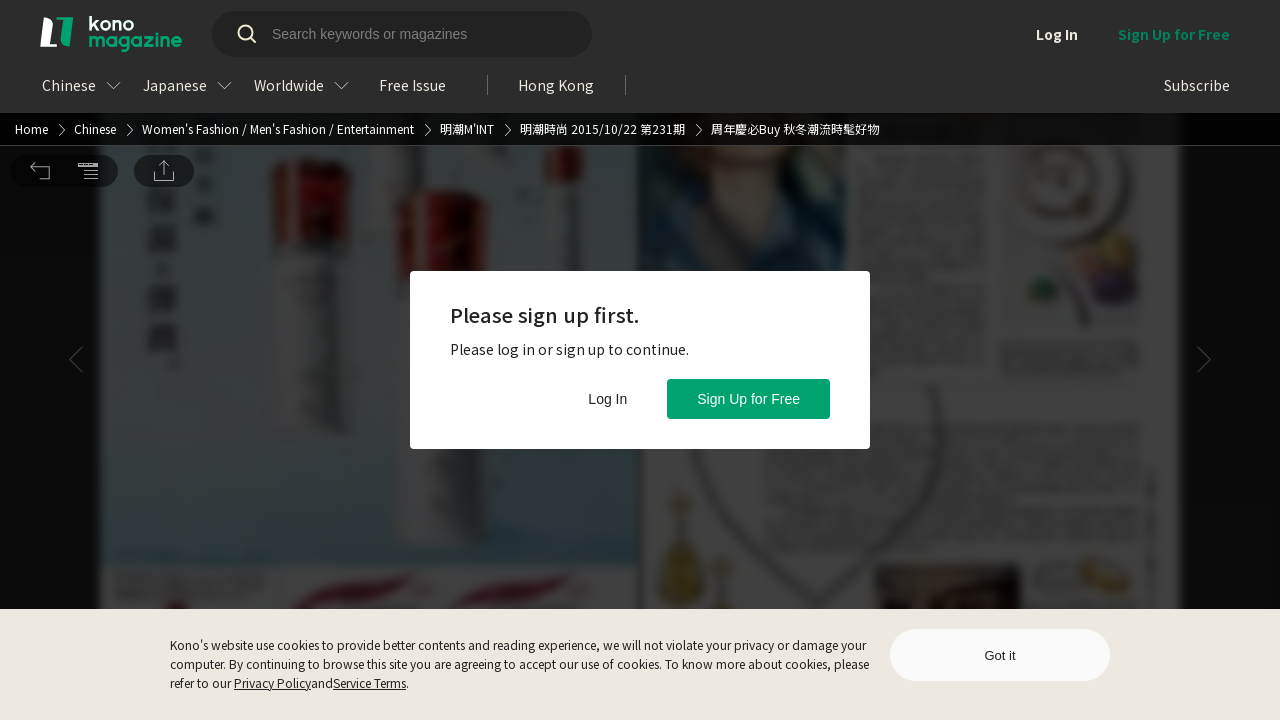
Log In (607, 399)
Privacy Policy (272, 682)
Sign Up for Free (748, 399)
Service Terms (369, 682)
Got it (999, 655)
